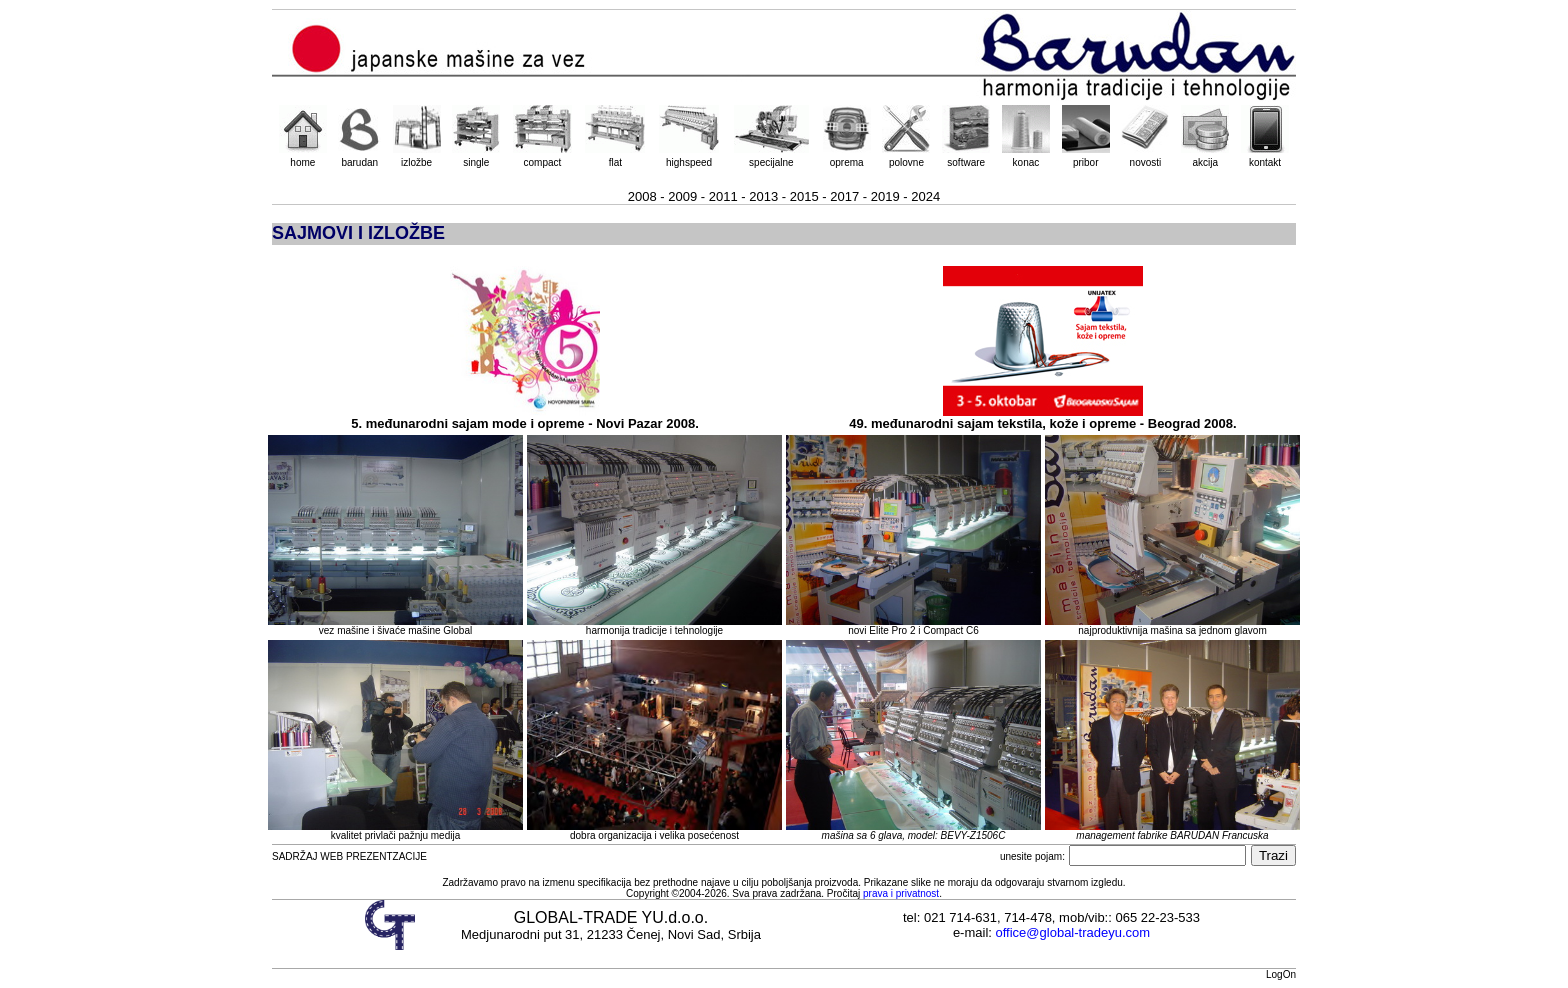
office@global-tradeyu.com (1073, 932)
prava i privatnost (901, 893)
